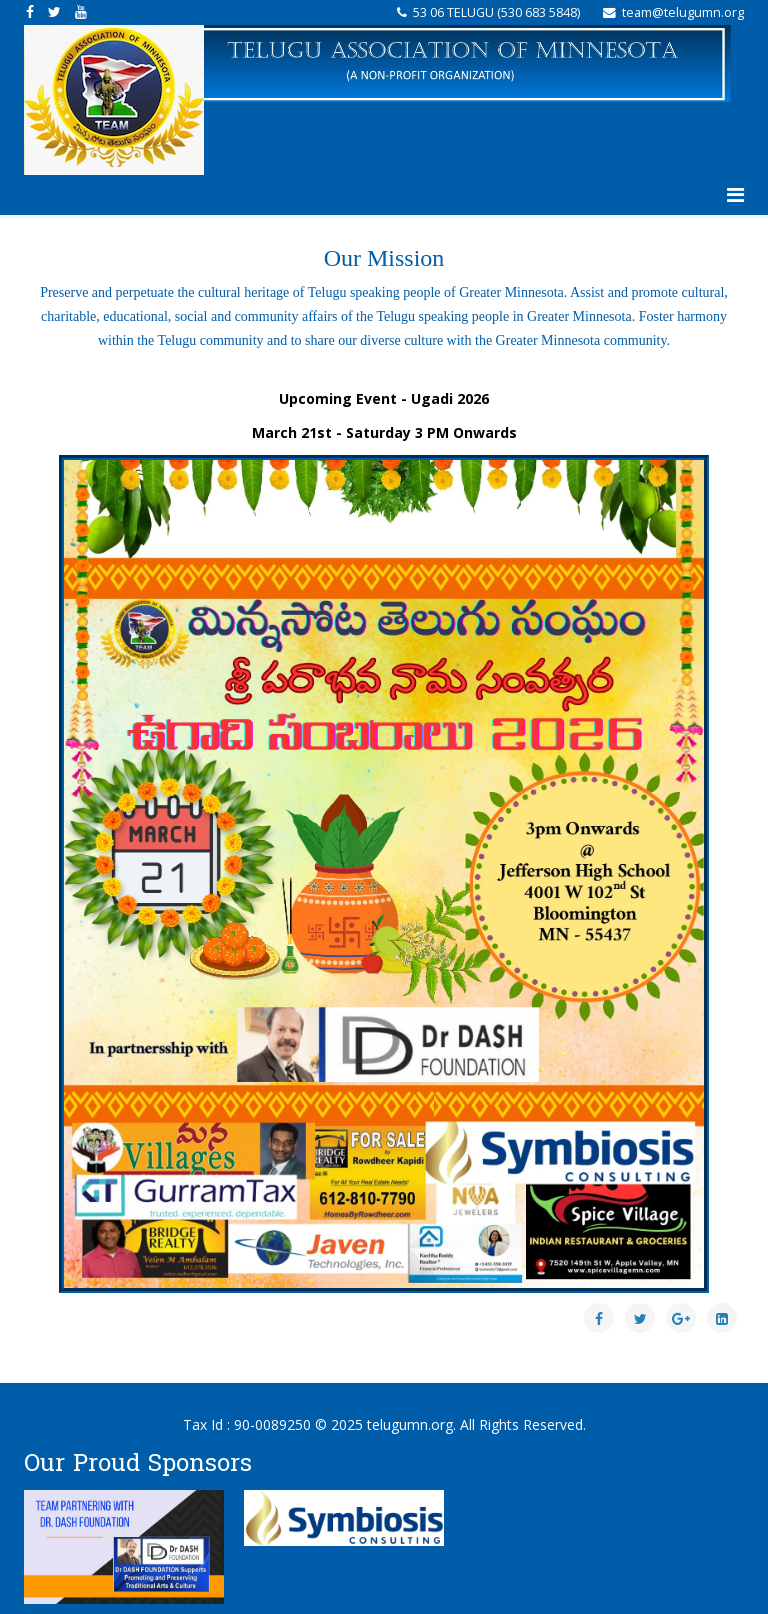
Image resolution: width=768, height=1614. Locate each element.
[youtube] (81, 11)
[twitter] (54, 11)
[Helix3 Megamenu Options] (735, 195)
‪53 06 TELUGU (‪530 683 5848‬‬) (496, 12)
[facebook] (30, 11)
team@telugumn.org (683, 12)
